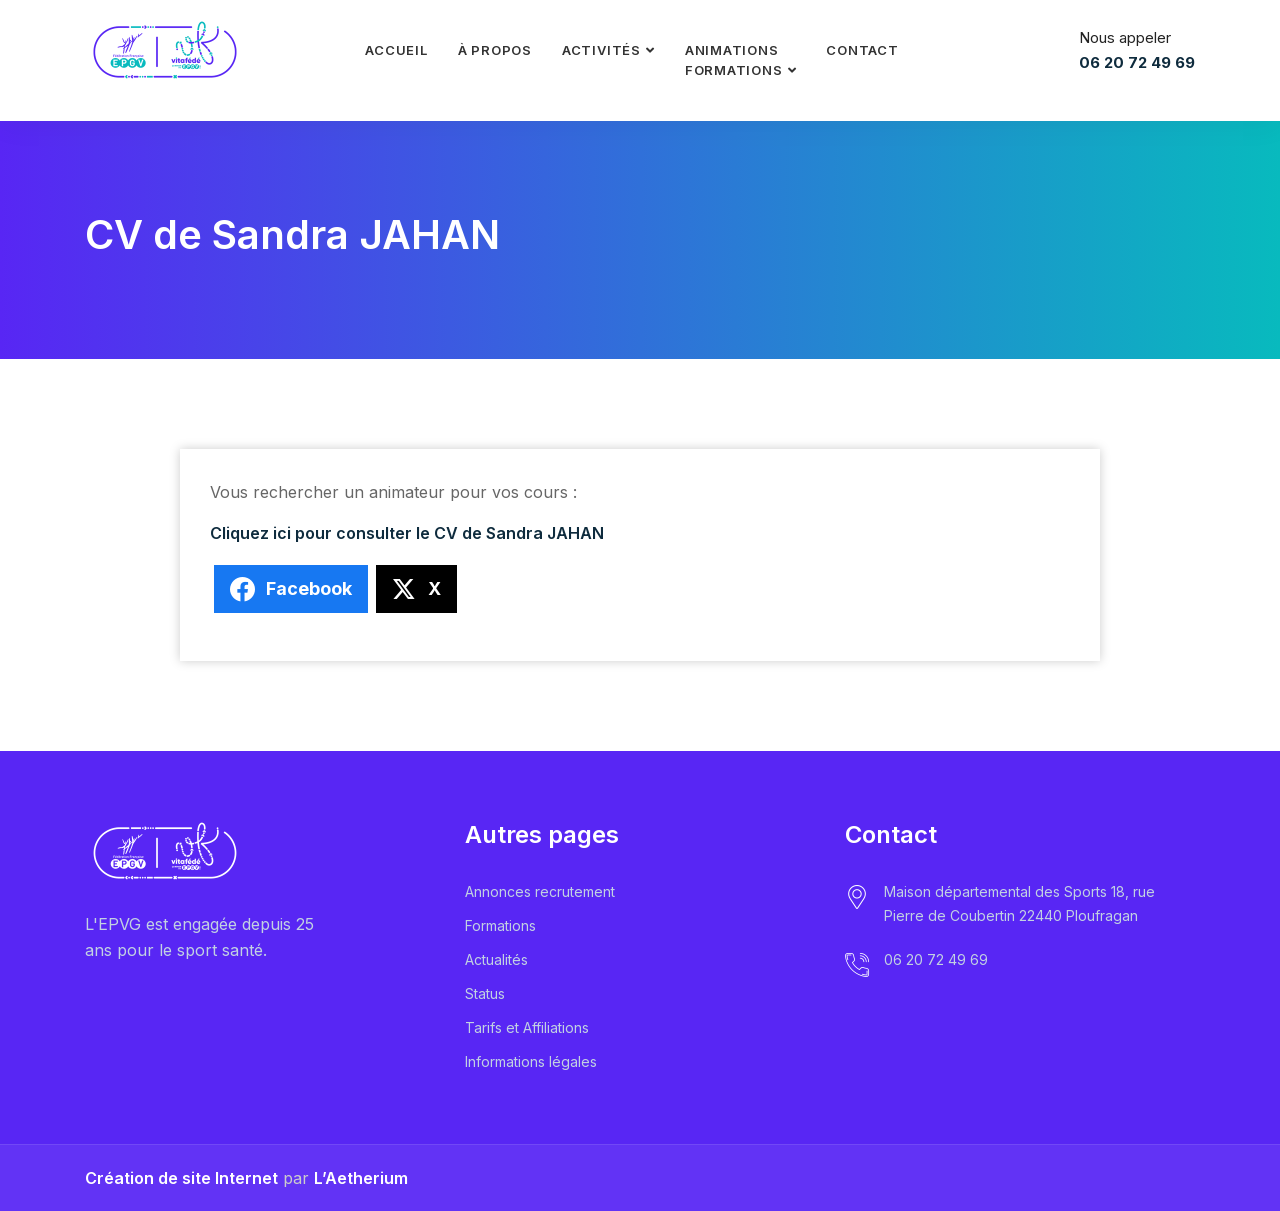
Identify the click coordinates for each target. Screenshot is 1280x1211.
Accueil (396, 50)
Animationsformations (734, 60)
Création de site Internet (181, 1178)
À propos (495, 50)
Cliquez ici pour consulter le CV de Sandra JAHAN (407, 533)
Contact (862, 50)
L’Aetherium (361, 1178)
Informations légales (531, 1061)
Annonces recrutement (540, 891)
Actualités (496, 959)
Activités (601, 50)
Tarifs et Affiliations (527, 1027)
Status (485, 993)
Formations (500, 925)
